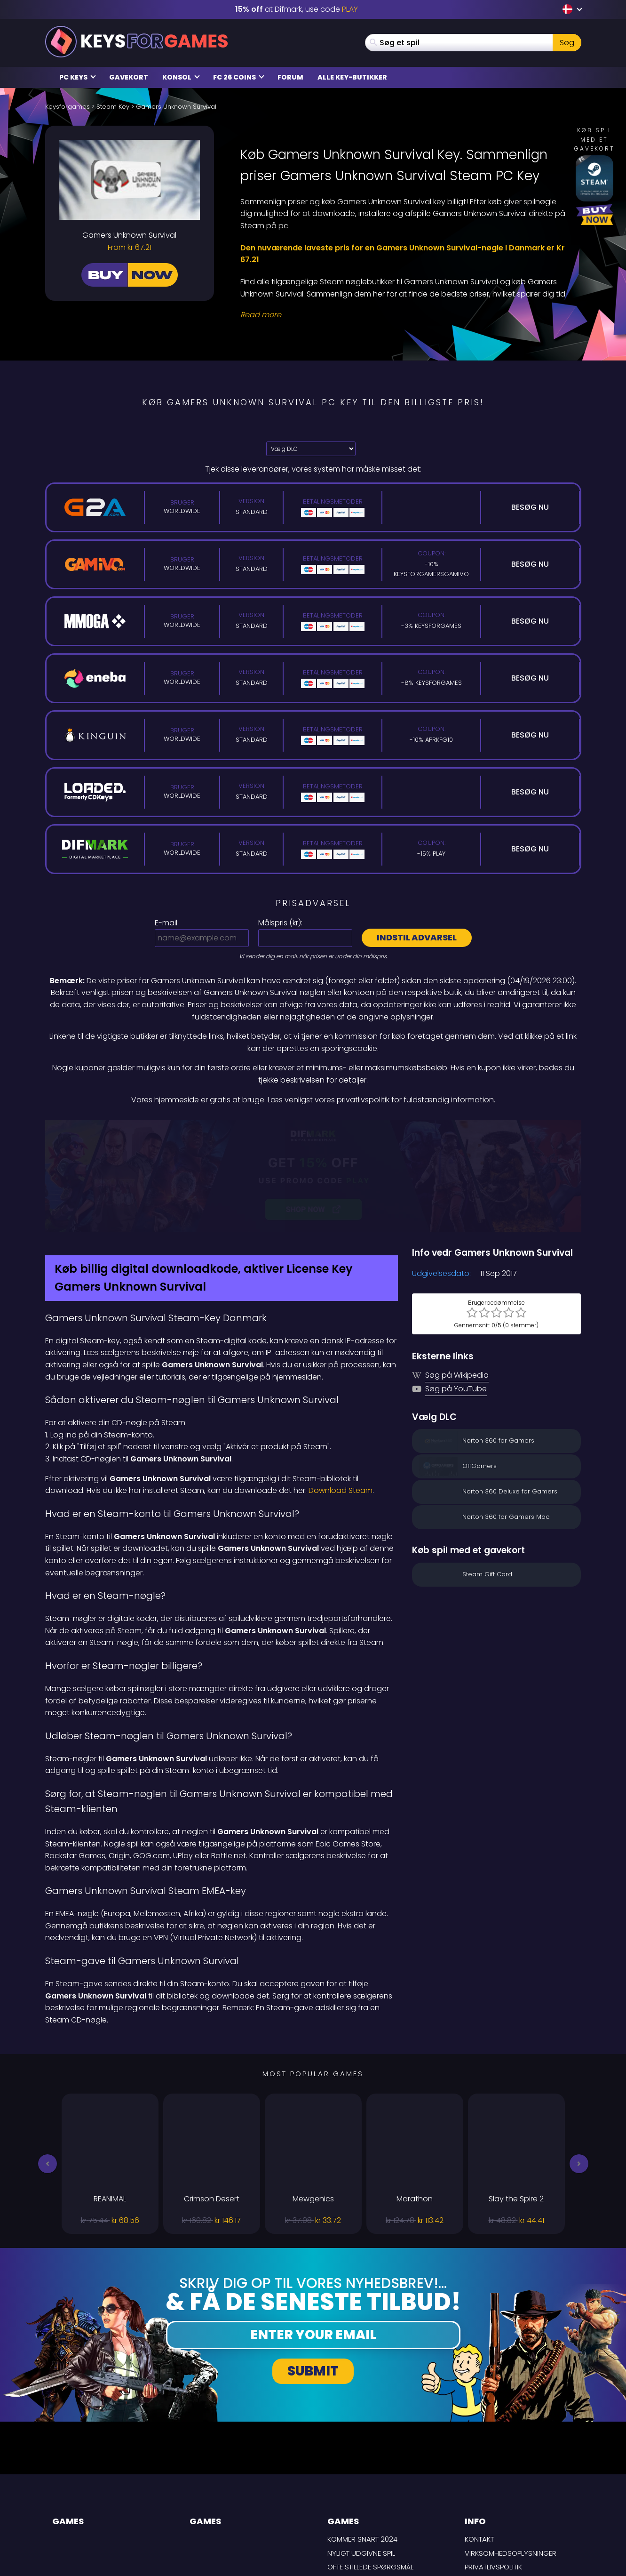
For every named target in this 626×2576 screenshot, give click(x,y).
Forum (290, 77)
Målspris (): (280, 922)
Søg (567, 42)
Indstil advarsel (417, 937)
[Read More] (405, 315)
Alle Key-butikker (352, 77)
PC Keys (77, 77)
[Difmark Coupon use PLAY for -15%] (313, 1126)
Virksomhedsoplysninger (510, 2453)
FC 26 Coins (238, 77)
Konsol (181, 77)
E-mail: (167, 922)
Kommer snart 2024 (362, 2440)
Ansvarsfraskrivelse (502, 2495)
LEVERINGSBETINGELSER (502, 2481)
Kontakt (479, 2440)
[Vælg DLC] (311, 448)
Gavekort (128, 77)
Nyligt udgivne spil (361, 2453)
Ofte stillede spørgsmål (370, 2467)
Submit (313, 2271)
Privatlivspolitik (493, 2467)
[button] (47, 2063)
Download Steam (340, 1391)
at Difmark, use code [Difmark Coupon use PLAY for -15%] (296, 9)
